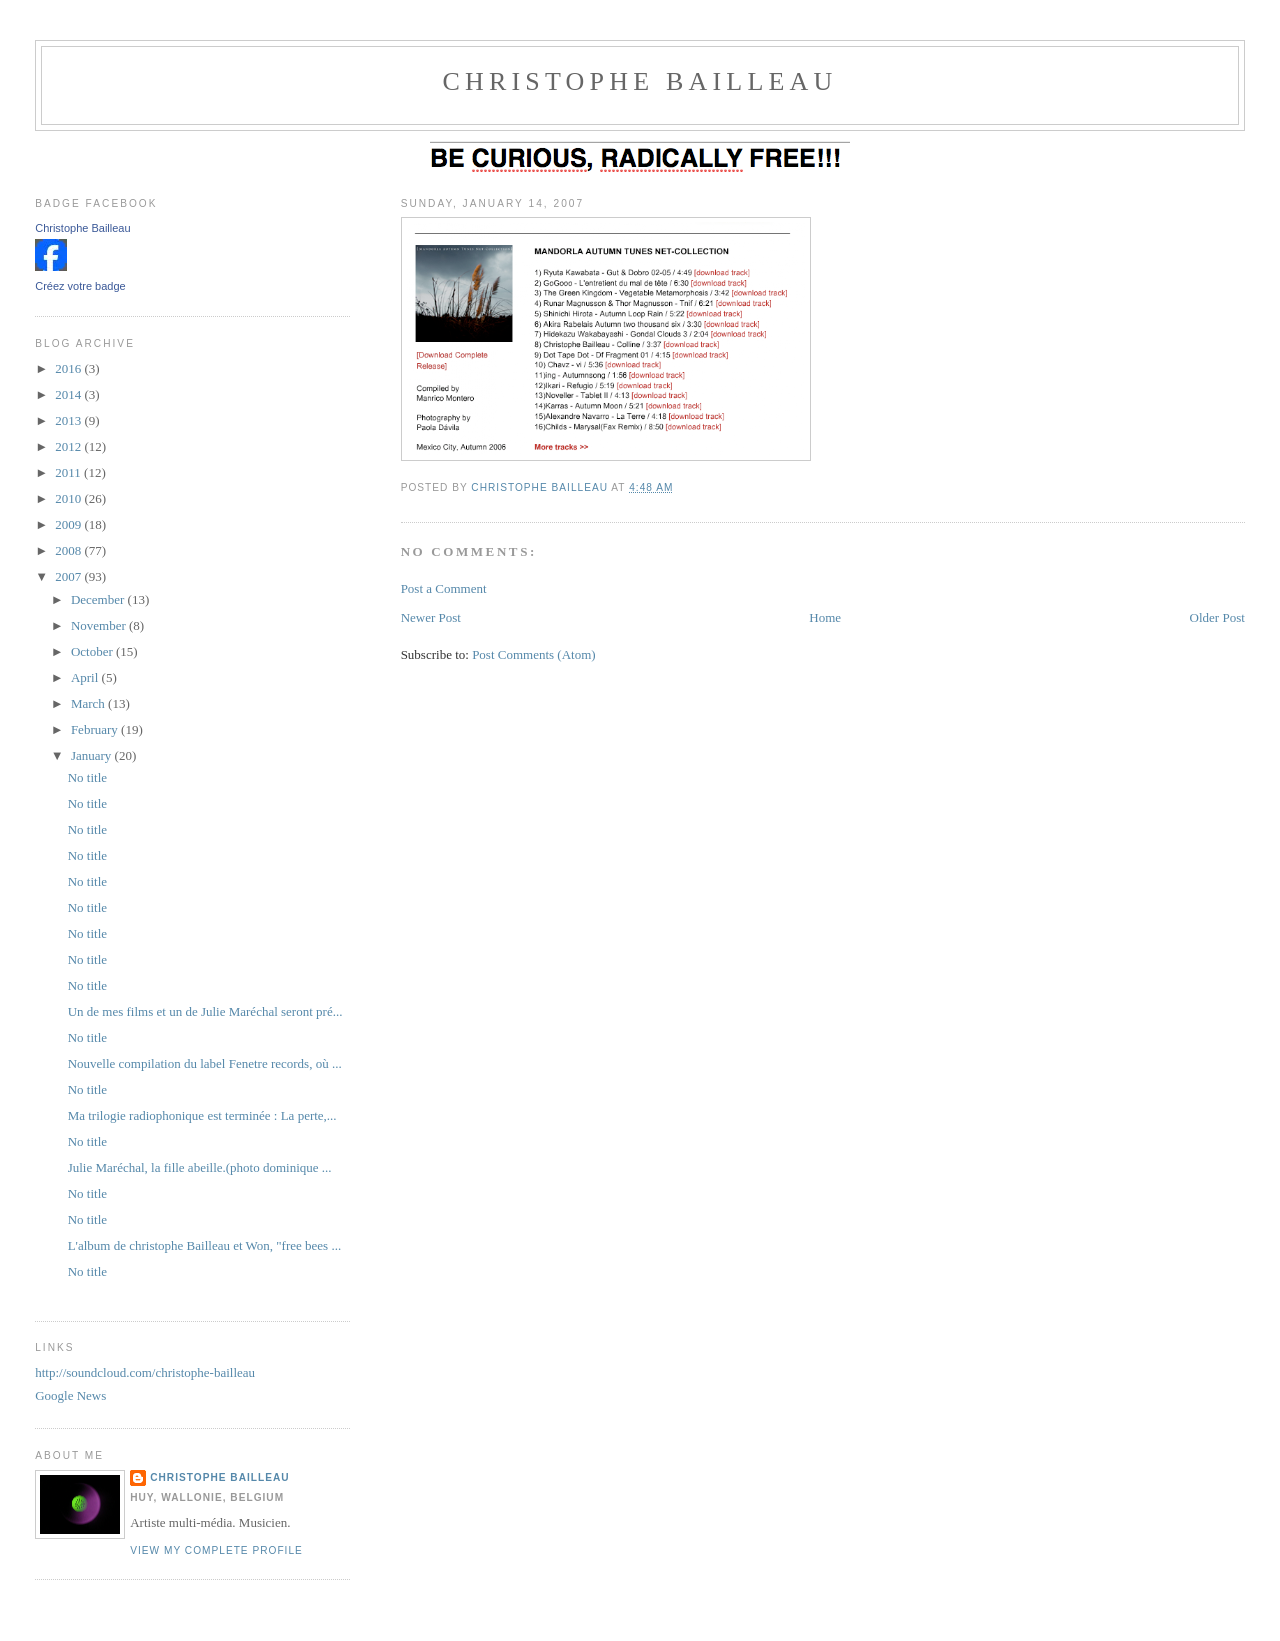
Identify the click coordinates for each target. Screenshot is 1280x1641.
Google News (70, 1395)
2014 (69, 394)
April (86, 677)
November (100, 625)
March (89, 703)
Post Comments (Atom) (534, 654)
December (99, 599)
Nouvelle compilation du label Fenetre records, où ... (205, 1063)
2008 (69, 550)
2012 (69, 446)
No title (87, 777)
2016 (69, 368)
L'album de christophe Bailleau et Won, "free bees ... (205, 1245)
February (96, 729)
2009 (69, 524)
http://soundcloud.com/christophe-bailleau (145, 1372)
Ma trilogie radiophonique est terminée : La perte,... (202, 1115)
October (93, 651)
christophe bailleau (219, 1477)
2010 (69, 498)
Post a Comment (444, 588)
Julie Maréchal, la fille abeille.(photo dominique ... (200, 1167)
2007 (69, 576)
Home (825, 617)
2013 (69, 420)
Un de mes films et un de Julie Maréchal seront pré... (205, 1011)
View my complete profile (216, 1550)
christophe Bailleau (639, 81)
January (93, 755)
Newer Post (431, 617)
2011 (69, 472)
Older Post (1217, 617)
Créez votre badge (80, 286)
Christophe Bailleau (82, 228)
